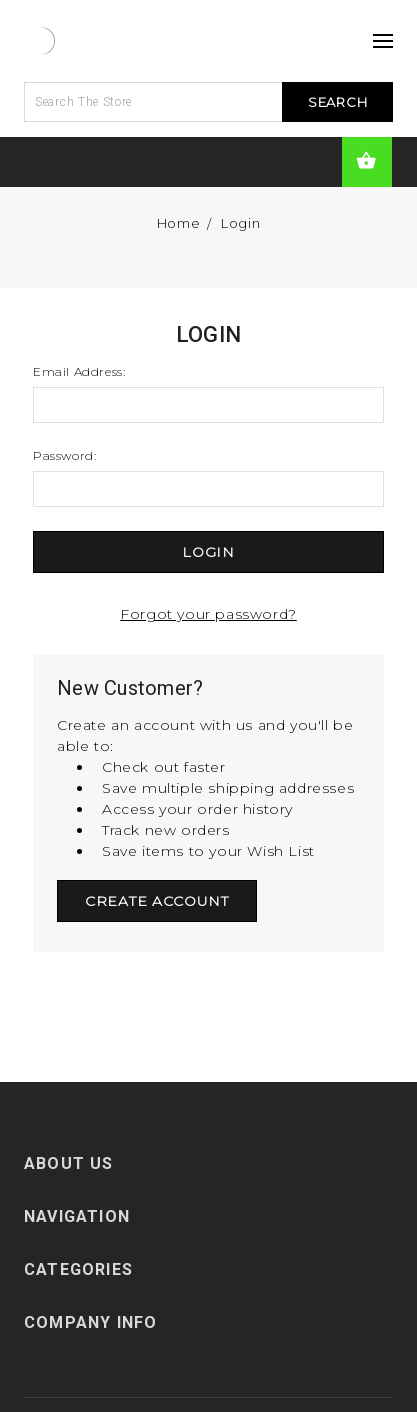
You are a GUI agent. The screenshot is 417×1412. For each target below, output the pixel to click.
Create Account (157, 901)
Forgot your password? (208, 614)
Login (240, 223)
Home (178, 223)
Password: (64, 455)
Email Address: (79, 371)
